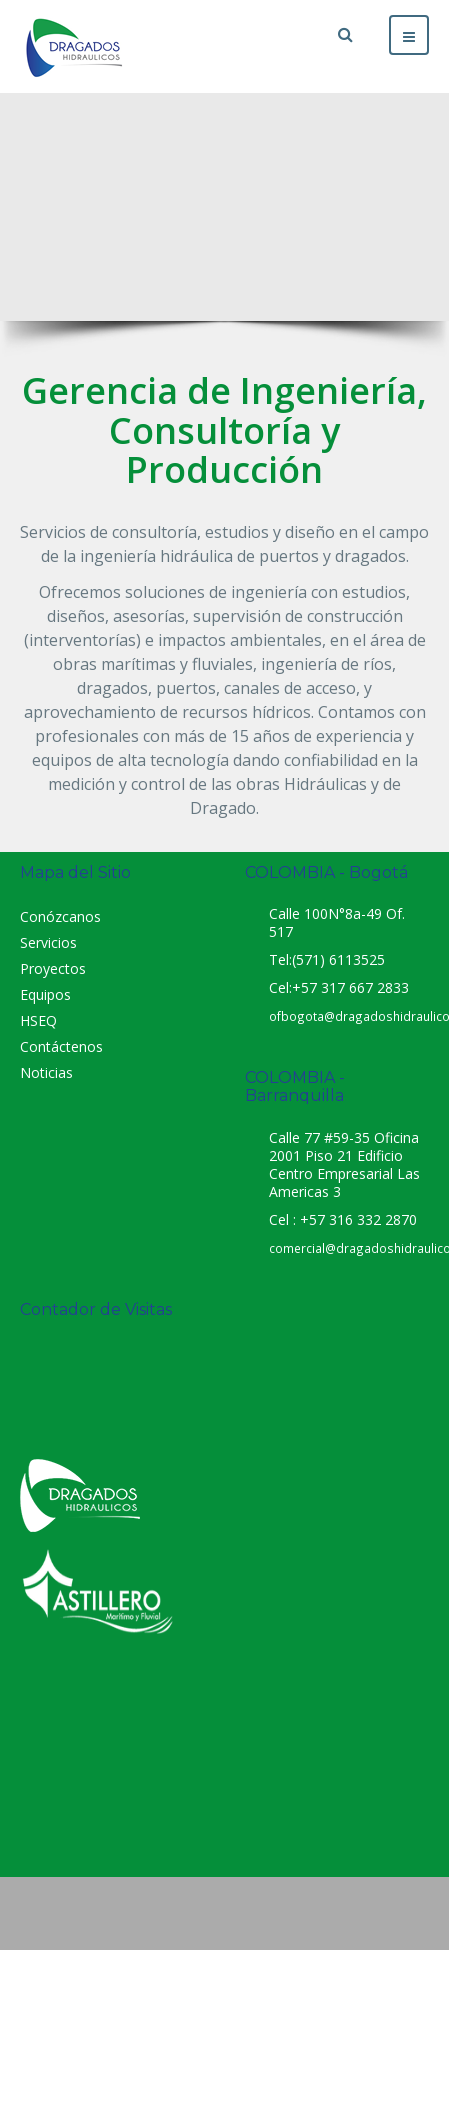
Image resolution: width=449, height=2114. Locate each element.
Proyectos (53, 968)
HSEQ (38, 1020)
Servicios (48, 942)
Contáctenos (61, 1046)
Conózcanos (60, 916)
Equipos (45, 994)
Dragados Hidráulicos (225, 1762)
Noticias (46, 1072)
